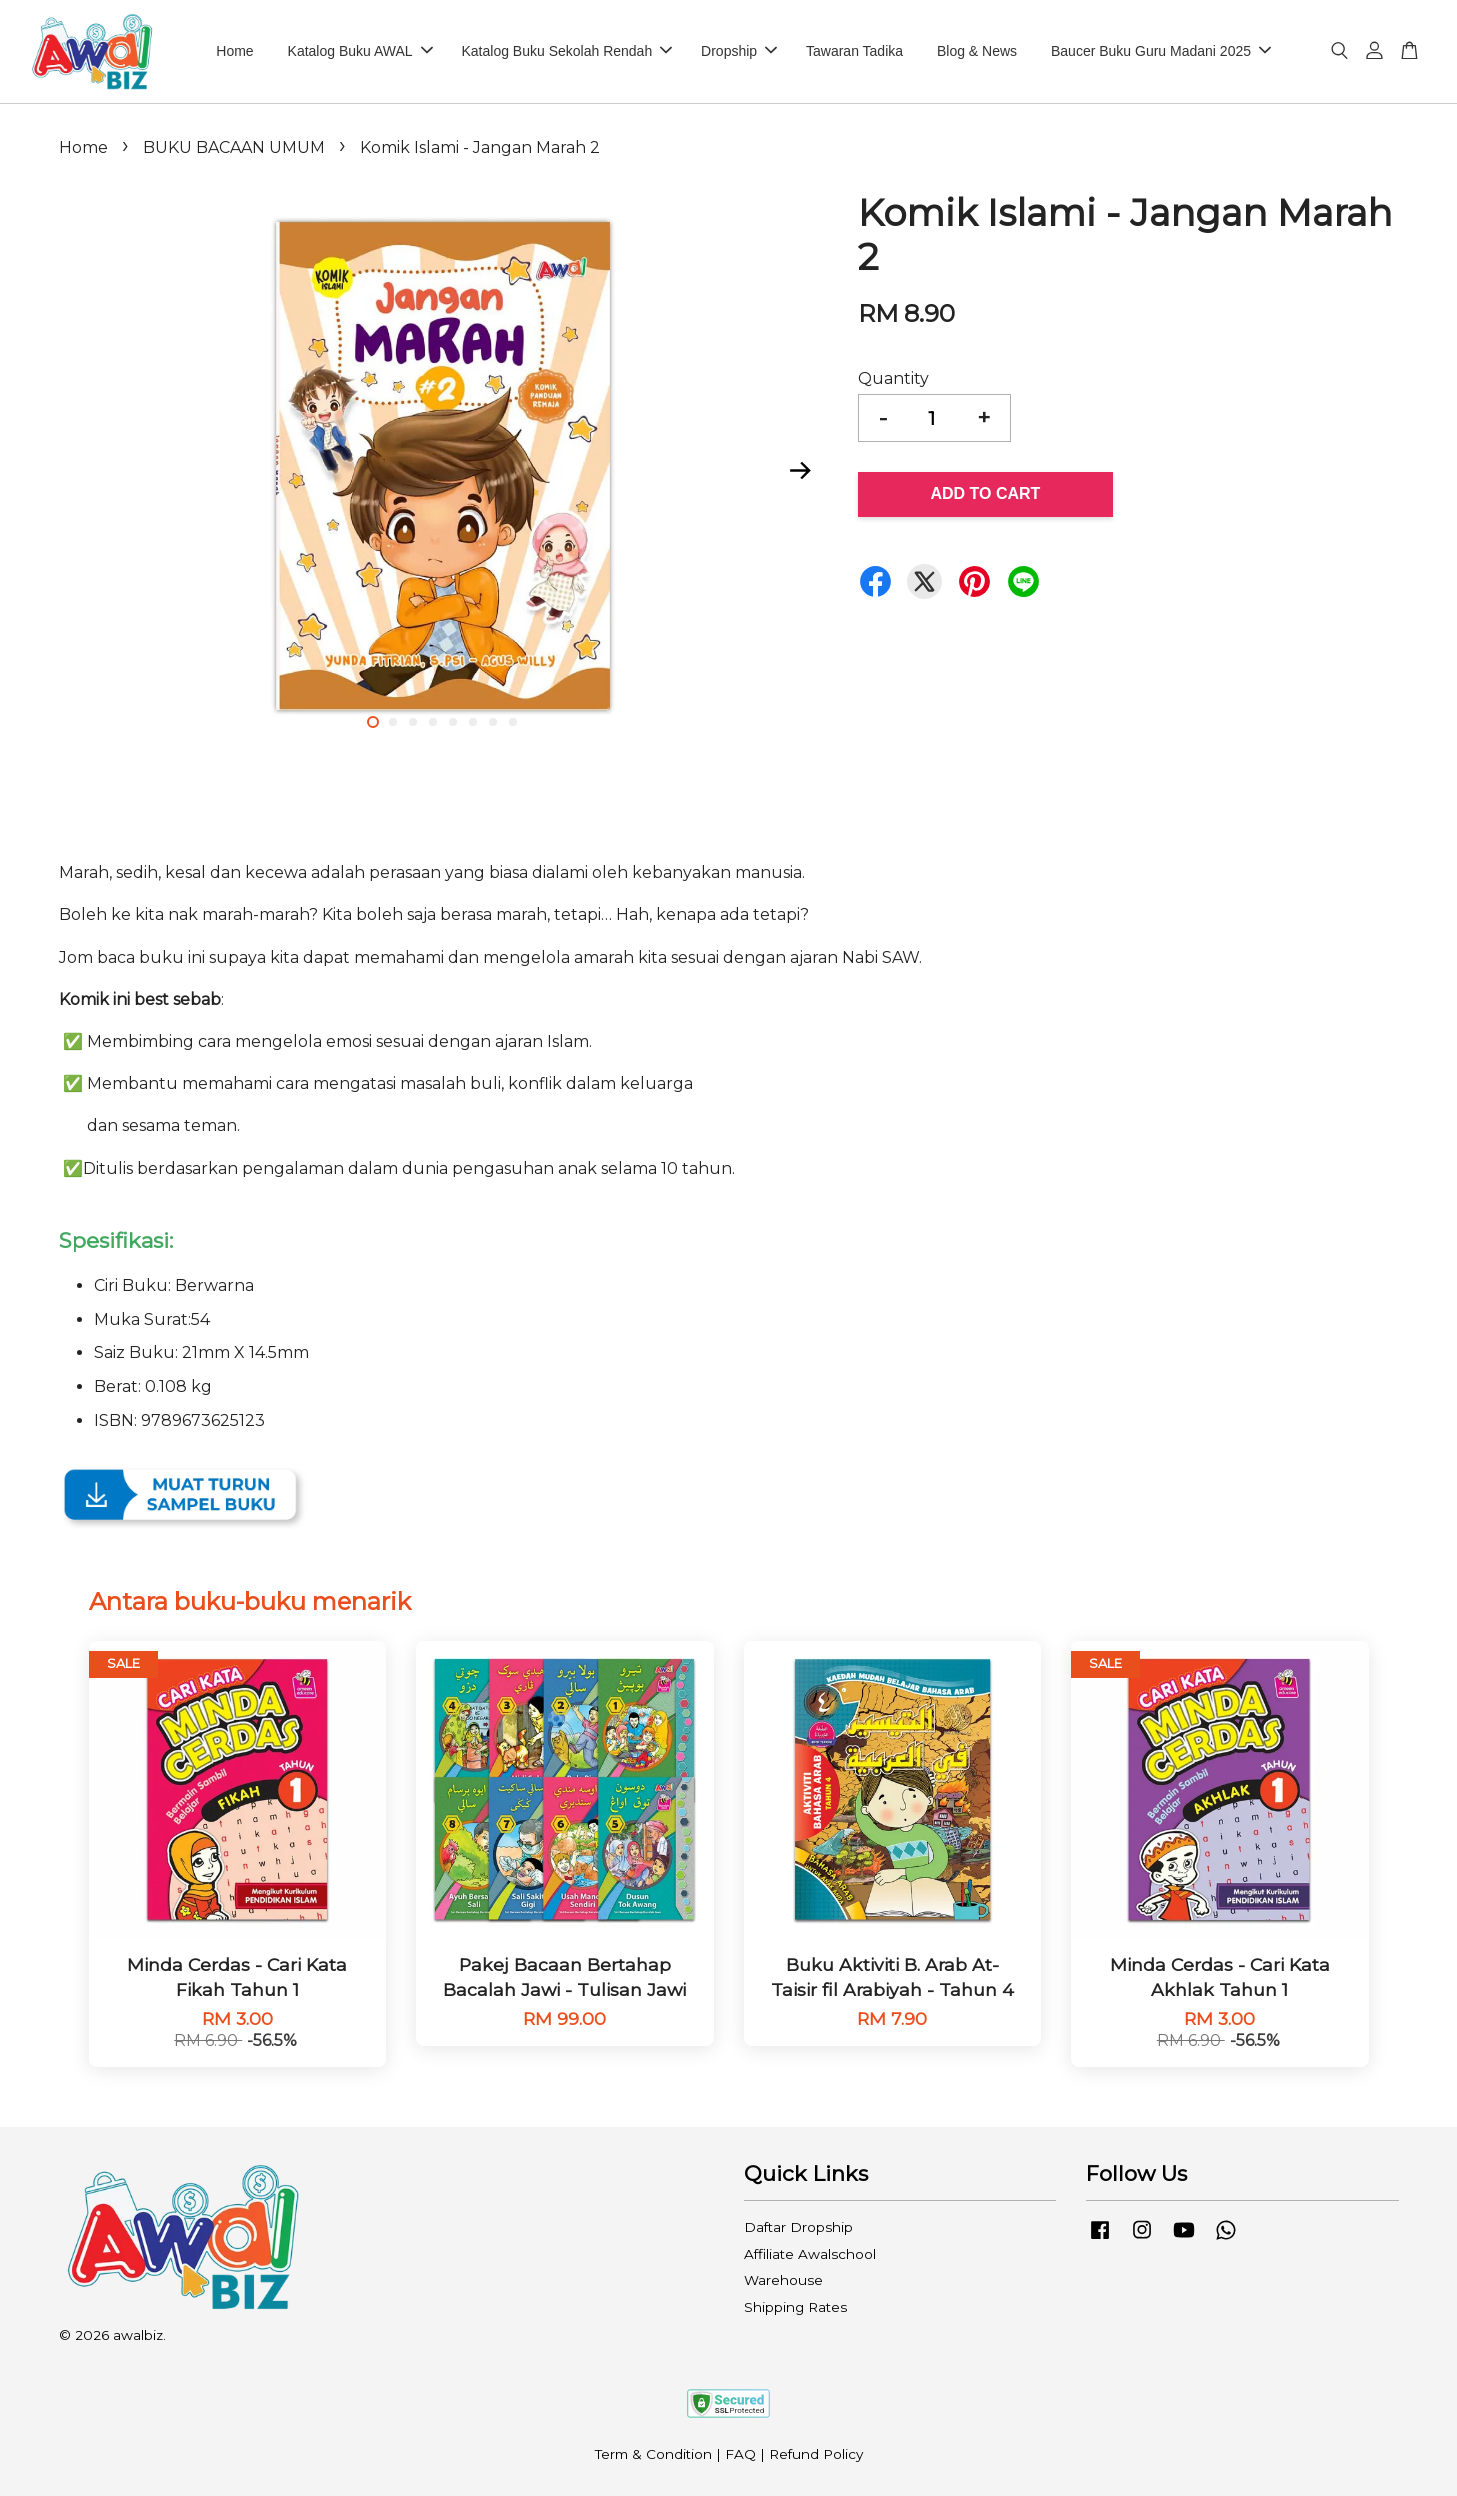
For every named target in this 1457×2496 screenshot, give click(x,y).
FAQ (740, 2454)
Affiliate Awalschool (810, 2254)
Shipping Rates (795, 2307)
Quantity (893, 378)
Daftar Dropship (798, 2227)
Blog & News (977, 51)
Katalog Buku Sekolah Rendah (567, 51)
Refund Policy (816, 2454)
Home (234, 51)
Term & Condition (653, 2454)
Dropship (739, 51)
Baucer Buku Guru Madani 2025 (1161, 51)
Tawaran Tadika (854, 51)
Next (801, 470)
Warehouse (783, 2280)
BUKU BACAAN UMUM (234, 147)
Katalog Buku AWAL (360, 51)
